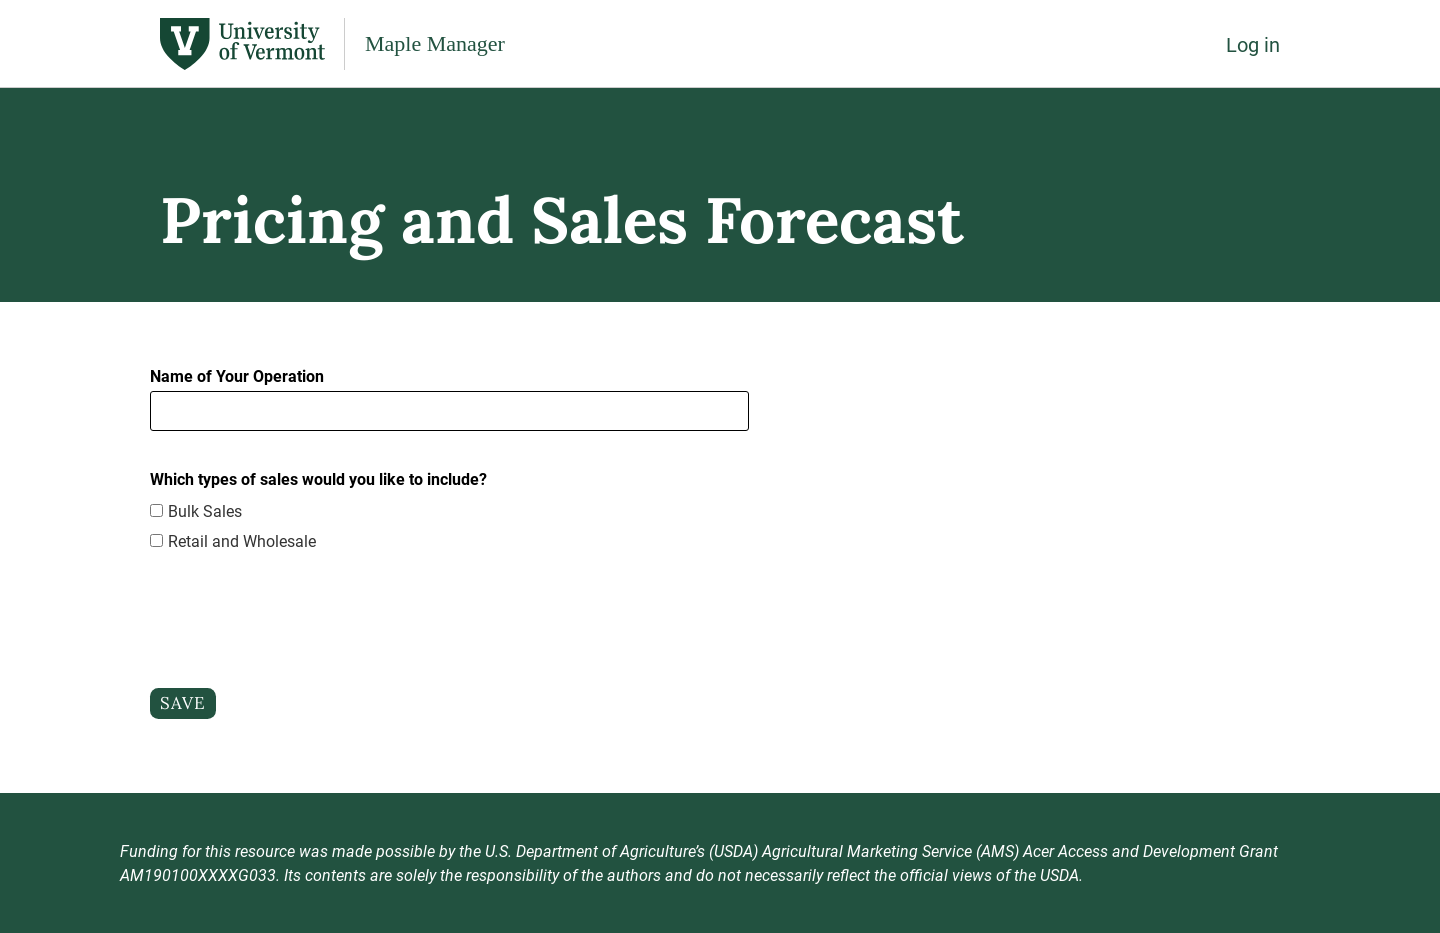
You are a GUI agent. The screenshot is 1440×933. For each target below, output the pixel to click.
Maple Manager (435, 43)
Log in (1253, 44)
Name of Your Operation (237, 375)
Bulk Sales (205, 510)
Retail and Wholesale (242, 540)
